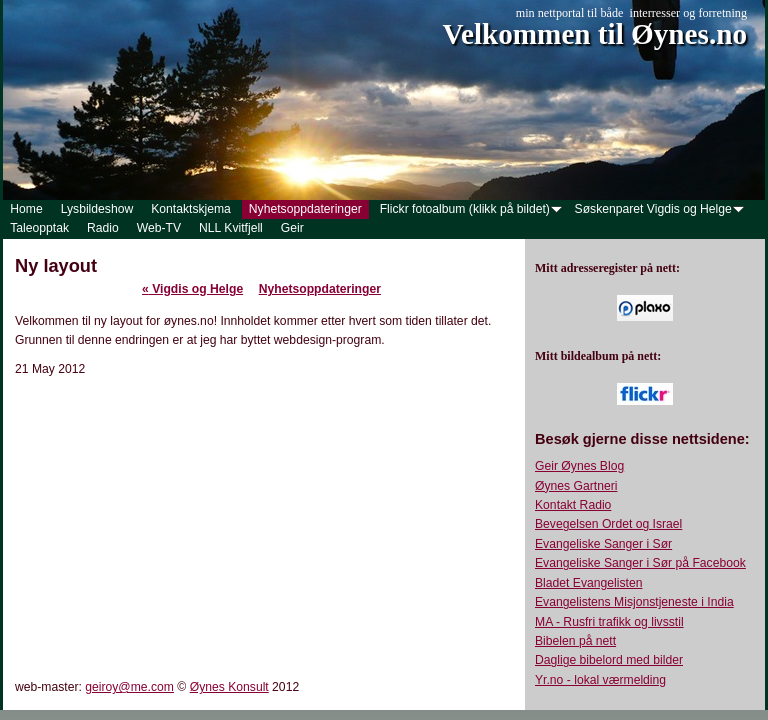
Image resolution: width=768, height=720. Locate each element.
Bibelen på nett (575, 641)
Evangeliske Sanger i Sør (603, 544)
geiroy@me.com (129, 687)
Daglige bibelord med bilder (609, 660)
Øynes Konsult (229, 687)
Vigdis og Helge (192, 289)
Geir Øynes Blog (579, 466)
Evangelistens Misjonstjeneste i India (634, 602)
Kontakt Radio (573, 505)
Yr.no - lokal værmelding (600, 680)
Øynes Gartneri (576, 486)
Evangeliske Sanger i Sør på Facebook (640, 563)
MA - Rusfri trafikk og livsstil (609, 622)
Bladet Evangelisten (588, 583)
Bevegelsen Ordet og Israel (608, 524)
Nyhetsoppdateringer (320, 289)
